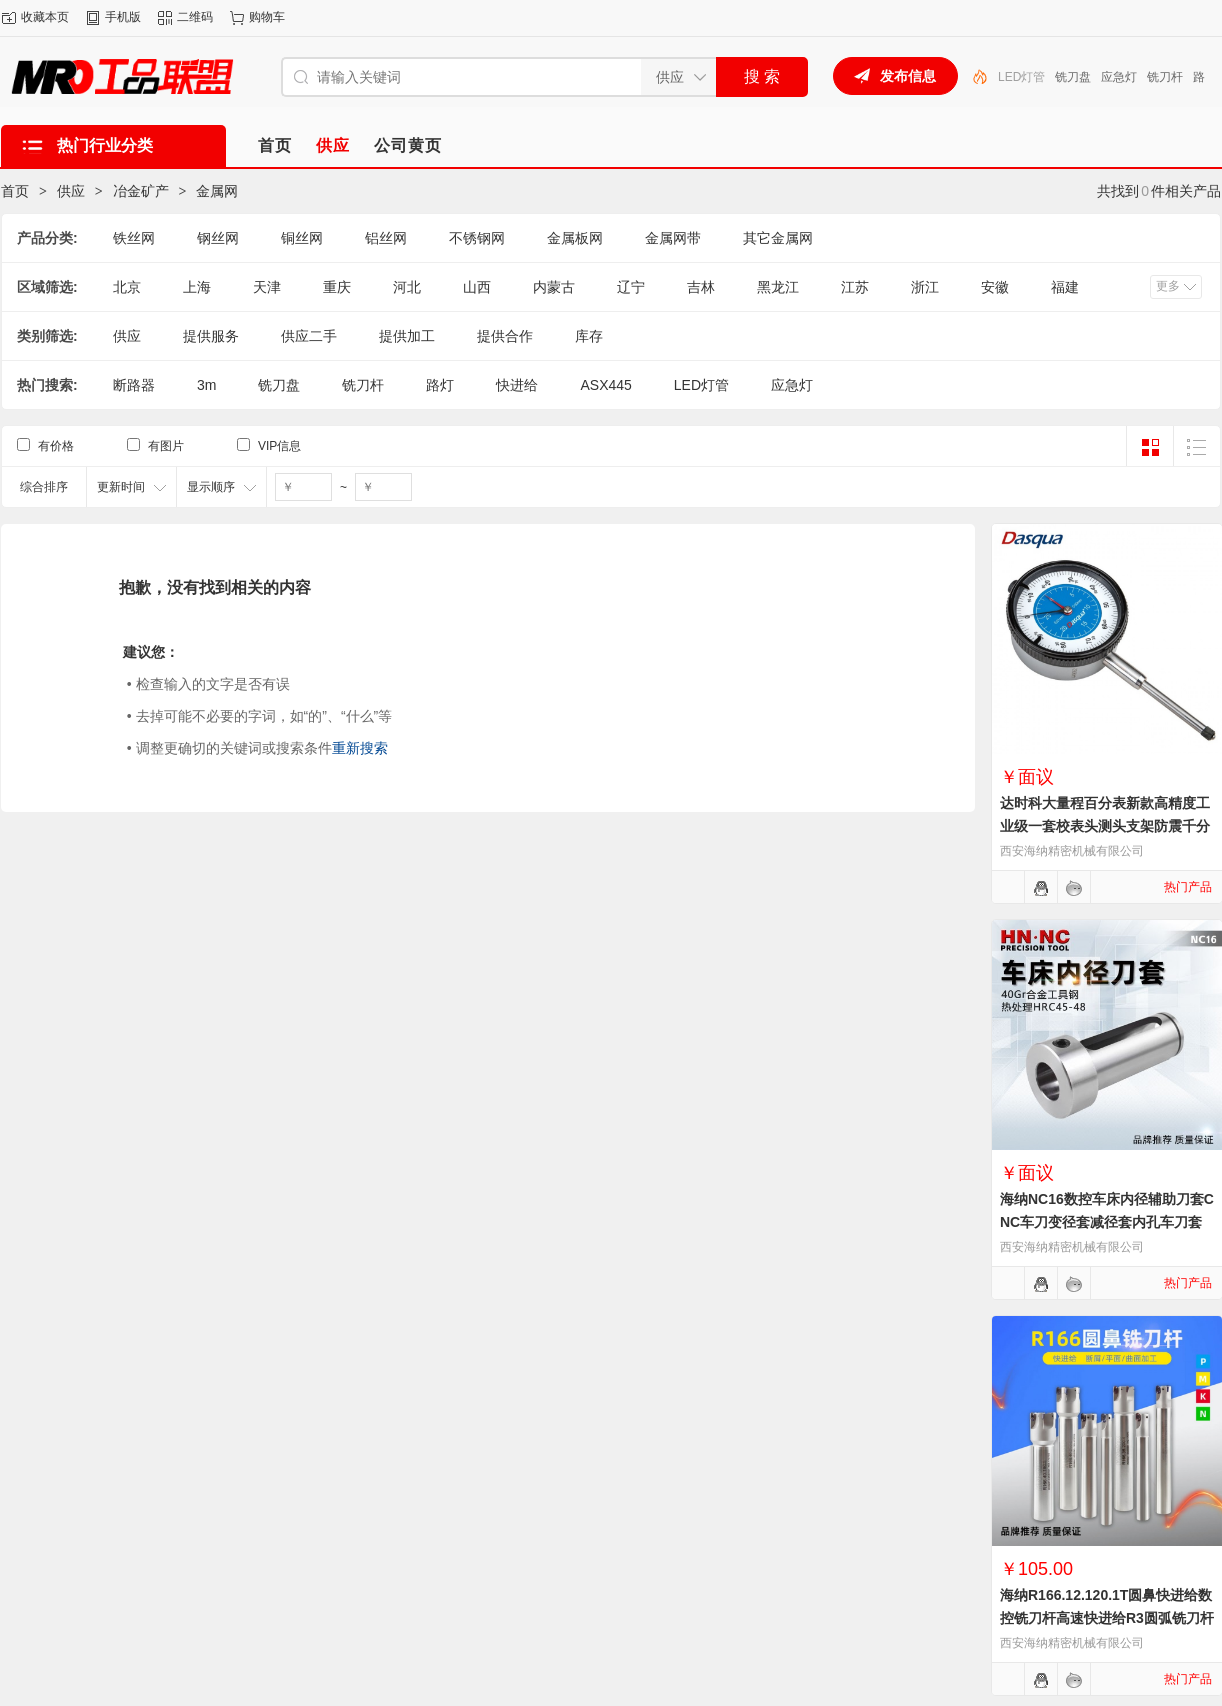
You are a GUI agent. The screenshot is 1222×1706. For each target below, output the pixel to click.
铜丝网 (302, 238)
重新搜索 (360, 748)
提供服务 (211, 336)
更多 (1168, 286)
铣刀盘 (1073, 77)
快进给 (517, 385)
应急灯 (1119, 77)
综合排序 (44, 487)
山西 (477, 287)
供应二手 (309, 336)
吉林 (701, 287)
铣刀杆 (1165, 77)
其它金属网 (778, 238)
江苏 (855, 287)
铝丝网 (386, 238)
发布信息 (908, 76)
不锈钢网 (477, 238)
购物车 (267, 17)
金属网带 (673, 238)
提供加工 (407, 336)
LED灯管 (1021, 77)
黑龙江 (778, 287)
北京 (127, 287)
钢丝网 (218, 238)
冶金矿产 (141, 191)
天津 (267, 287)
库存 (589, 336)
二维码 (195, 17)
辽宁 (631, 287)
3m (206, 385)
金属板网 (575, 238)
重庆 (337, 287)
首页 (15, 191)
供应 (71, 191)
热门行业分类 (105, 145)
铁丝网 (134, 238)
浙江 (925, 287)
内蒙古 (554, 287)
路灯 (440, 385)
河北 (407, 287)
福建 (1065, 287)
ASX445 (605, 385)
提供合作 (505, 336)
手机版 (123, 17)
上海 (197, 287)
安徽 (995, 287)
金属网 (217, 191)
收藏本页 (45, 17)
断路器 (134, 385)
